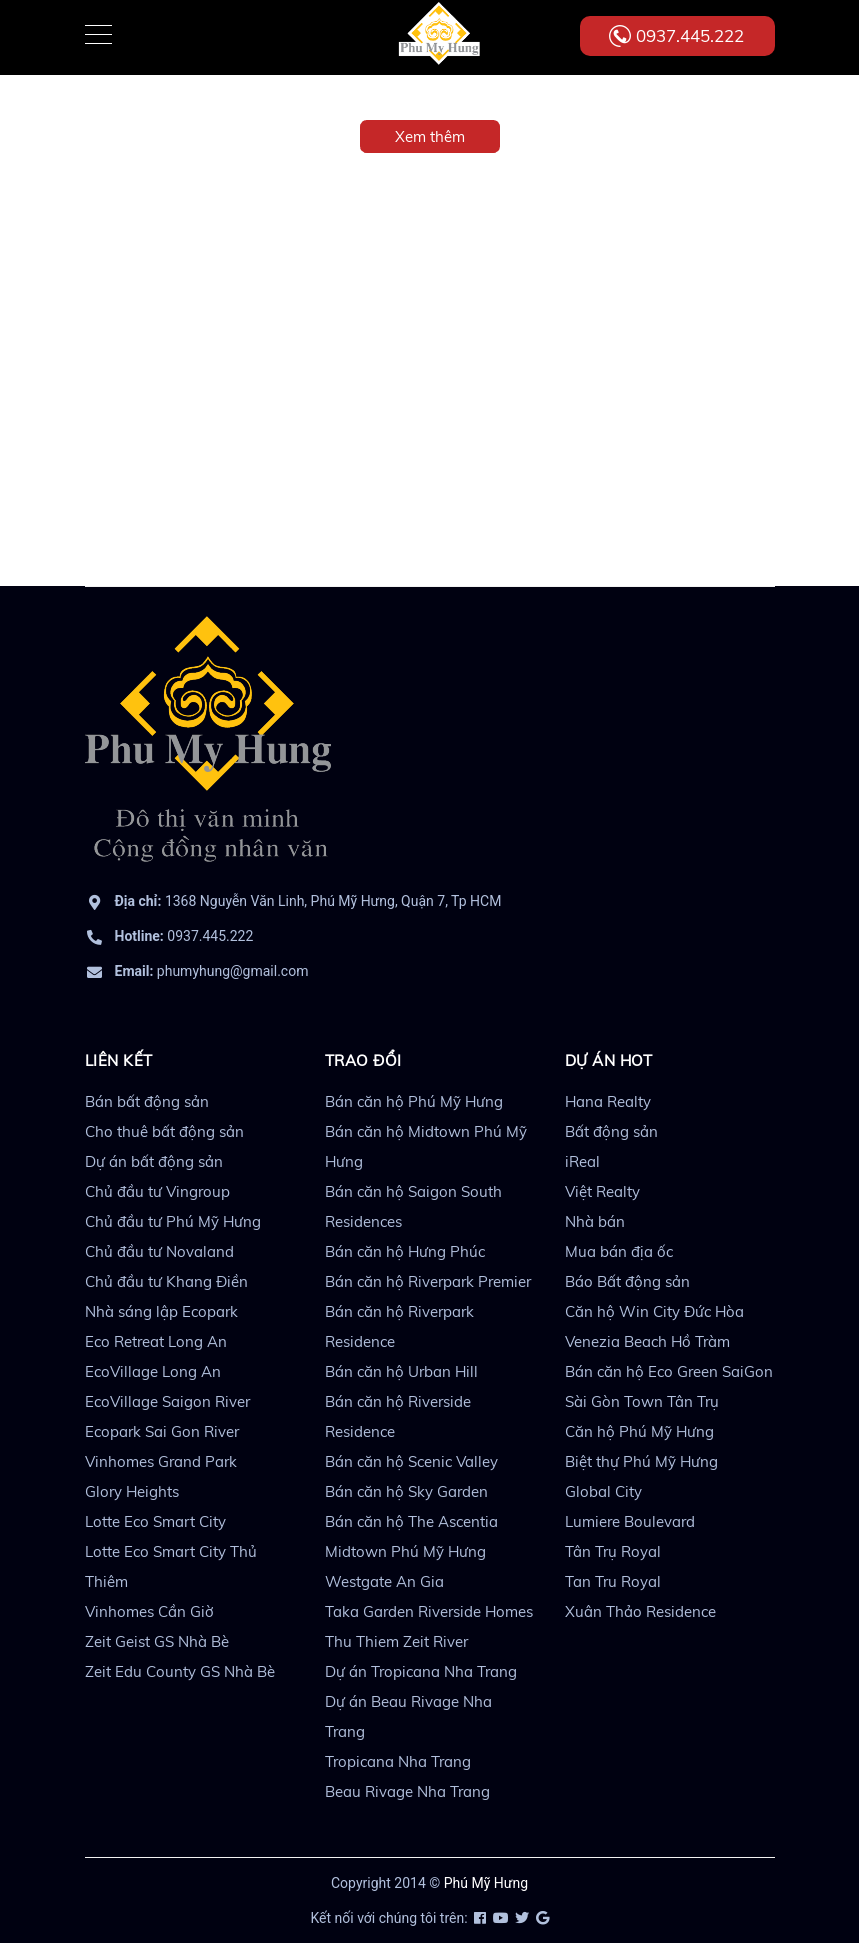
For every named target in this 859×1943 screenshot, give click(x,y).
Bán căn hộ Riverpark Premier (428, 1281)
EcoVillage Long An (153, 1371)
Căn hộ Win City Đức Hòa (654, 1311)
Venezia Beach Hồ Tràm (647, 1341)
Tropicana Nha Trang (398, 1761)
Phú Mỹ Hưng (486, 1883)
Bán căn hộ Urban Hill (401, 1371)
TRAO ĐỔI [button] (363, 1060)
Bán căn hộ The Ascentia (411, 1521)
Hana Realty (608, 1101)
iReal (582, 1161)
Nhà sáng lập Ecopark (161, 1311)
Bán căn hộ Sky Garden (406, 1491)
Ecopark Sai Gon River (162, 1431)
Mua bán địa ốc (619, 1251)
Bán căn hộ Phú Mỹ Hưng (414, 1101)
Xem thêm (430, 136)
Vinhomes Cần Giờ (149, 1611)
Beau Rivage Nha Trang (407, 1791)
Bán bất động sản (147, 1101)
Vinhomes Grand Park (161, 1461)
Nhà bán (595, 1221)
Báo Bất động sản (627, 1281)
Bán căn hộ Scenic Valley (411, 1461)
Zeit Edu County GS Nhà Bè (180, 1671)
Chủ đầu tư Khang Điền (166, 1281)
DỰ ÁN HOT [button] (609, 1060)
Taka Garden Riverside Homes (429, 1611)
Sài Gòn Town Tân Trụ (642, 1401)
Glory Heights (132, 1491)
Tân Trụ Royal (613, 1551)
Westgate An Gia (384, 1581)
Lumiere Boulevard (630, 1521)
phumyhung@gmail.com (212, 971)
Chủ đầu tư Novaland (159, 1251)
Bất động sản (611, 1131)
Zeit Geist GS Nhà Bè (157, 1641)
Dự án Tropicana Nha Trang (421, 1671)
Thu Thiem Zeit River (396, 1641)
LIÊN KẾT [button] (119, 1060)
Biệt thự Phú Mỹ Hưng (641, 1461)
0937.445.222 (690, 35)
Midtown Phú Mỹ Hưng (405, 1551)
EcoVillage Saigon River (167, 1401)
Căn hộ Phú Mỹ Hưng (639, 1431)
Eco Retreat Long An (156, 1341)
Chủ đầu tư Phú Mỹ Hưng (173, 1221)
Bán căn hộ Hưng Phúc (405, 1251)
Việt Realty (602, 1191)
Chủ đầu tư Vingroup (157, 1191)
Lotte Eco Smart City (155, 1521)
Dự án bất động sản (154, 1161)
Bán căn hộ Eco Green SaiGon (669, 1371)
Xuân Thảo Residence (640, 1611)
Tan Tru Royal (613, 1581)
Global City (603, 1491)
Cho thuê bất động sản (164, 1131)
